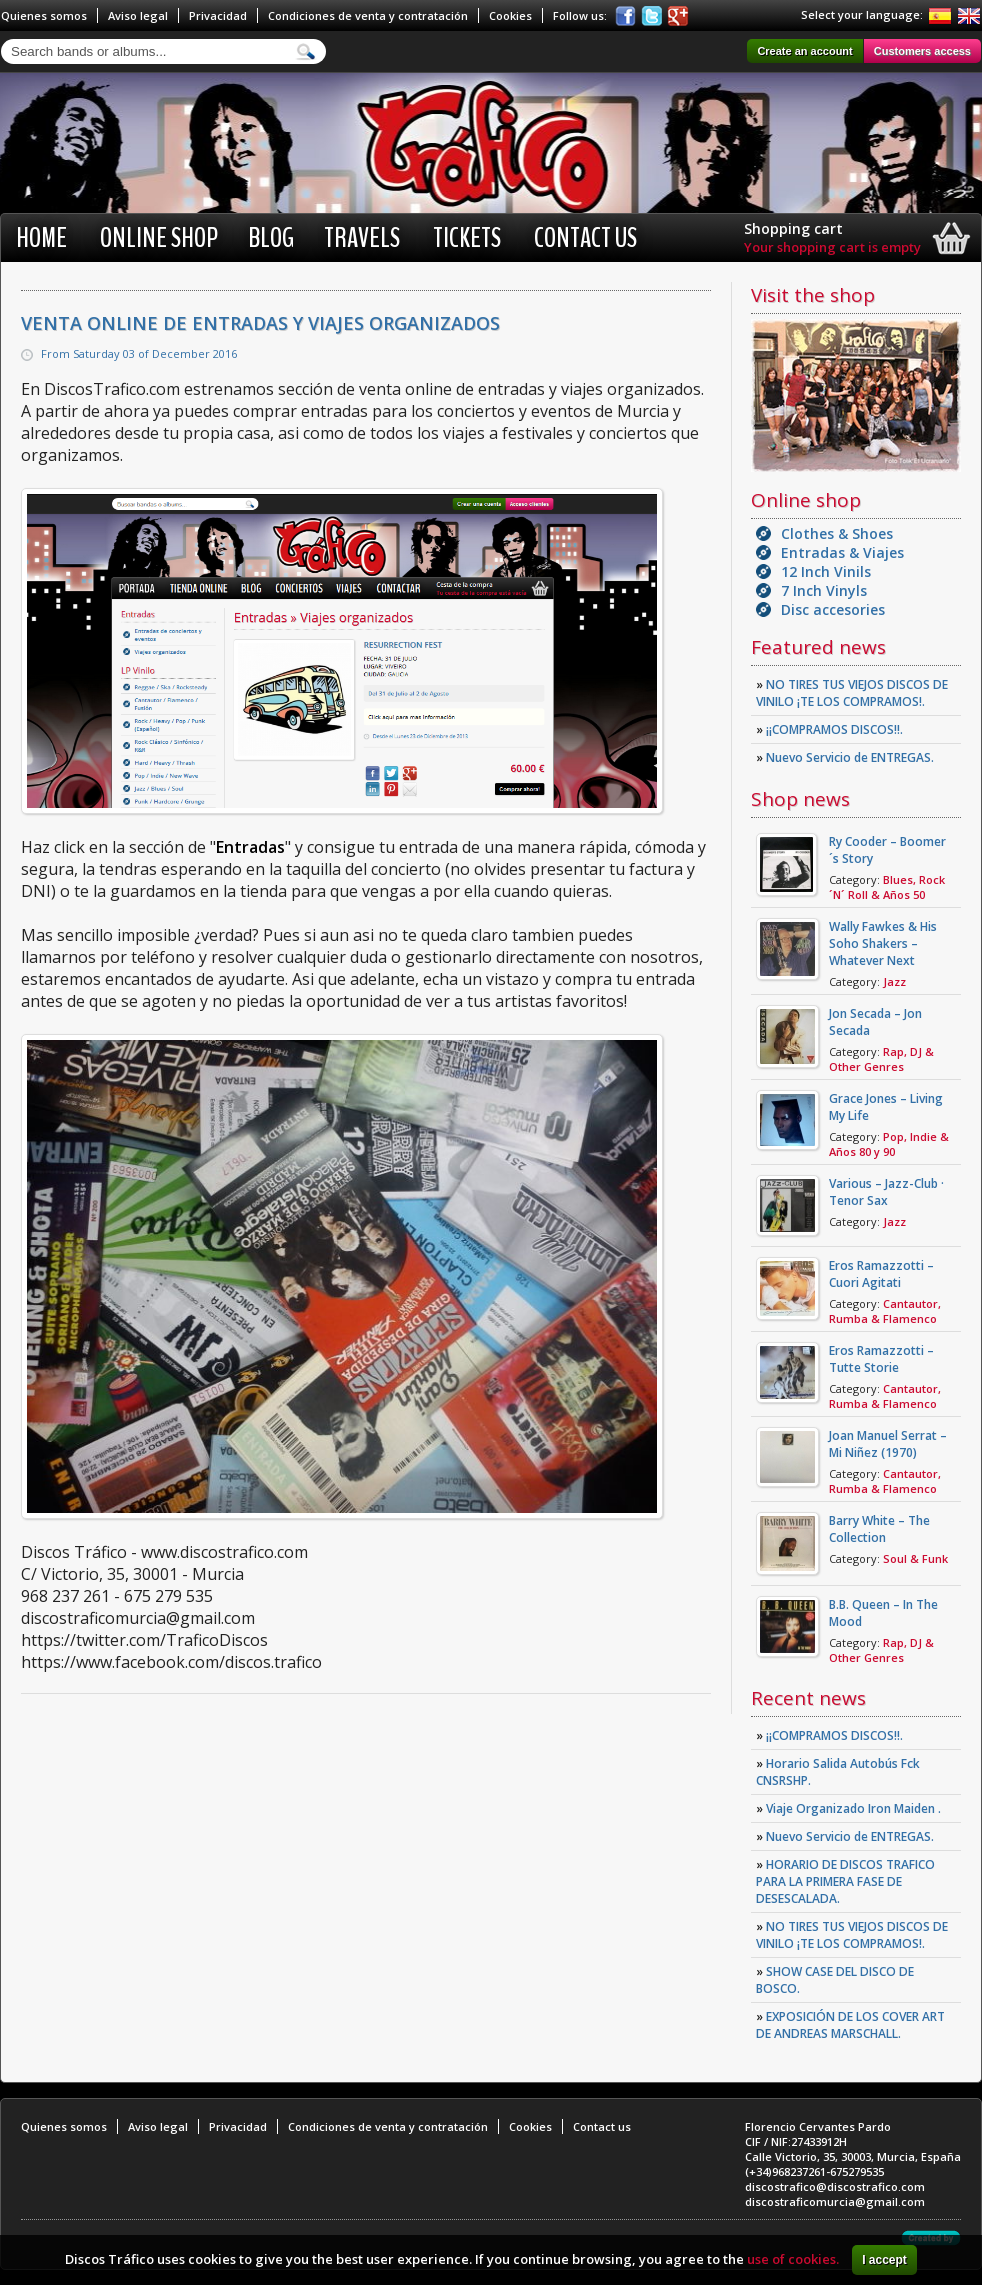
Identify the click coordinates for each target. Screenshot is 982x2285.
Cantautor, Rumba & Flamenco (885, 1311)
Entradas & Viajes (842, 552)
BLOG (271, 238)
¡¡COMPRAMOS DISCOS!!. (829, 729)
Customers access (922, 51)
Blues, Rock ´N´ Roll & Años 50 (887, 887)
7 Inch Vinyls (824, 590)
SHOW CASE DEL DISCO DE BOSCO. (835, 1980)
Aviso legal (138, 15)
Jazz (894, 981)
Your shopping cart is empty (832, 247)
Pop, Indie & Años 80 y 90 (889, 1144)
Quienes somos (44, 15)
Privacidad (218, 15)
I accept (884, 2260)
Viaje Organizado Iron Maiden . (848, 1808)
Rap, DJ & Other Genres (881, 1059)
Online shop (159, 238)
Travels (362, 238)
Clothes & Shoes (837, 533)
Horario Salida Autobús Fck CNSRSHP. (838, 1772)
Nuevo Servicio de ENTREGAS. (845, 757)
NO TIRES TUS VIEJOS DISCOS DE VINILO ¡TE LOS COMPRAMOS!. (852, 693)
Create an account (804, 51)
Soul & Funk (915, 1558)
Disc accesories (833, 609)
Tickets (467, 238)
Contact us (585, 238)
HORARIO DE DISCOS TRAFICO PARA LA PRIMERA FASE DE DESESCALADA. (845, 1881)
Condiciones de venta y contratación (368, 15)
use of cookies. (793, 2259)
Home (41, 238)
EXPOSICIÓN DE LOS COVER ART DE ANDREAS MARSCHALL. (850, 2025)
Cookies (510, 15)
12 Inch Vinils (826, 571)
